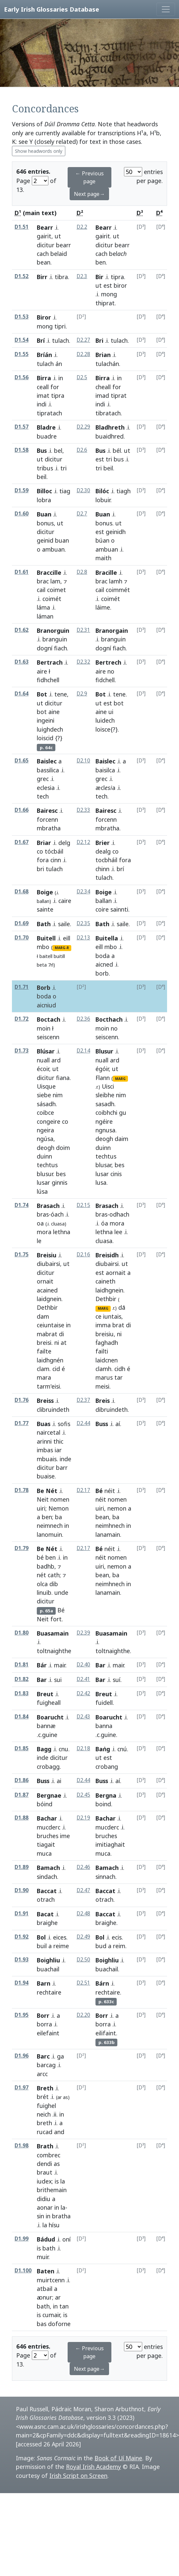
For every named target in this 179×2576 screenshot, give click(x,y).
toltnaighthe (112, 1651)
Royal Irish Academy (93, 2467)
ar (58, 2297)
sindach (47, 1877)
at (64, 1343)
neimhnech (110, 1525)
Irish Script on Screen (78, 2476)
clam (43, 1369)
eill (66, 938)
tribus (45, 468)
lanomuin (49, 1534)
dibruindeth (111, 1409)
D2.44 (83, 1423)
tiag (64, 491)
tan (64, 2306)
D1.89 (22, 1867)
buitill (59, 956)
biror (120, 285)
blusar (103, 1165)
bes (61, 1174)
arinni (44, 1441)
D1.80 (22, 1632)
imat (43, 395)
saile (64, 924)
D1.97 (22, 2087)
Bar (100, 1665)
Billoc (44, 491)
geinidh (116, 532)
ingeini (45, 720)
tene (60, 694)
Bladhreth (110, 427)
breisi (44, 1343)
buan (62, 540)
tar (118, 1377)
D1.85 (22, 1748)
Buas (43, 1424)
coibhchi (106, 1112)
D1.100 (23, 2270)
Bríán (44, 355)
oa (40, 1223)
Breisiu (46, 1255)
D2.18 (83, 1748)
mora (44, 1232)
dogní (44, 648)
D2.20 (83, 2014)
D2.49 (83, 1936)
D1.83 (22, 1693)
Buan (44, 514)
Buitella (106, 938)
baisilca (105, 770)
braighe (105, 1923)
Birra (44, 378)
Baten (45, 2271)
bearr (63, 245)
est (107, 285)
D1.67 (22, 842)
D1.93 (22, 1959)
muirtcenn (51, 2280)
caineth (105, 1281)
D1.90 (22, 1890)
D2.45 (83, 1794)
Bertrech (108, 662)
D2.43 (83, 1716)
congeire (48, 1121)
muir (42, 2257)
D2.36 (83, 1018)
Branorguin (53, 630)
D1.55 (22, 354)
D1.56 (22, 377)
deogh (45, 1148)
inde (65, 1459)
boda (102, 956)
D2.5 (82, 377)
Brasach (48, 1206)
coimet (56, 590)
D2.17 (83, 1490)
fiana (63, 1078)
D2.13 (83, 937)
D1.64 (22, 693)
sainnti (119, 909)
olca (42, 1584)
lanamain (107, 1534)
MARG (120, 1078)
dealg (103, 851)
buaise (46, 1476)
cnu (63, 1749)
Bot (42, 694)
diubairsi (48, 1264)
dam (43, 1316)
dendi (44, 2164)
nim (58, 1095)
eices (59, 1937)
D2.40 (83, 1664)
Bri (99, 340)
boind (103, 1804)
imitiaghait (110, 1844)
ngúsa (45, 1139)
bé (40, 1557)
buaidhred (109, 436)
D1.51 (22, 226)
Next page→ (89, 194)
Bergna (105, 1795)
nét (41, 1575)
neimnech (50, 1525)
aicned (104, 964)
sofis (64, 1424)
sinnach (105, 1877)
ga (60, 2056)
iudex (44, 2181)
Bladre (46, 427)
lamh (115, 581)
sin (40, 2216)
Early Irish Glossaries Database (51, 9)
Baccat (47, 1891)
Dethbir (47, 1307)
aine (54, 712)
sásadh (46, 1104)
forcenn (47, 819)
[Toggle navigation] (165, 9)
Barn (43, 1983)
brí (120, 869)
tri (63, 468)
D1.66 (22, 810)
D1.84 (22, 1716)
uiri (41, 1508)
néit (109, 1491)
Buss (101, 1424)
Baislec (47, 761)
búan (102, 540)
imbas (45, 1450)
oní (66, 2239)
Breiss (45, 1401)
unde (61, 1592)
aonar (45, 2207)
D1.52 (22, 276)
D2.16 (83, 1254)
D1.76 (22, 1400)
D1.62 (22, 630)
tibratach (108, 413)
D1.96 (22, 2055)
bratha (61, 2216)
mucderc (48, 1827)
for (54, 387)
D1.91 (22, 1913)
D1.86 (22, 1780)
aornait (116, 1273)
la (62, 2181)
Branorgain (111, 630)
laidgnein (49, 1299)
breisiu (104, 1334)
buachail (106, 1969)
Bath (44, 924)
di (61, 1334)
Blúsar (46, 1051)
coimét (51, 599)
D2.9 (82, 693)
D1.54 (22, 339)
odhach (119, 1214)
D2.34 (83, 891)
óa (104, 1223)
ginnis (59, 1182)
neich (44, 2114)
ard (56, 1060)
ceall (43, 387)
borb (102, 973)
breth (44, 2123)
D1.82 (22, 1679)
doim (63, 1148)
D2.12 (83, 842)
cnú (122, 1749)
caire (64, 901)
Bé (99, 1491)
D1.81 (22, 1664)
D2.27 (83, 339)
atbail (44, 2289)
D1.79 (22, 1548)
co (40, 851)
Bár (42, 1665)
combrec (48, 2155)
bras (43, 1214)
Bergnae (49, 1795)
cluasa (103, 1241)
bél (117, 450)
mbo (43, 947)
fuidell (104, 1703)
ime (65, 1836)
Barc (43, 2056)
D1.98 (22, 2145)
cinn (55, 860)
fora (43, 860)
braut (44, 2172)
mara (44, 1377)
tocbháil (106, 860)
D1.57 (22, 426)
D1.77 (22, 1423)
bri (40, 869)
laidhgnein (109, 1290)
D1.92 (22, 1936)
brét (43, 2097)
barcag (46, 2065)
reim (119, 1946)
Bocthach (109, 1019)
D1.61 (22, 572)
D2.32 (83, 661)
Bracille (106, 572)
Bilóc (102, 491)
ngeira (45, 1130)
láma (43, 607)
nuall (43, 1060)
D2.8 (82, 572)
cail (41, 590)
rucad (44, 2132)
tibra (61, 277)
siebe (44, 1095)
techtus (47, 1165)
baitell (45, 956)
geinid (45, 540)
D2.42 (83, 1693)
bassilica (48, 770)
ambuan (53, 549)
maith (103, 558)
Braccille (49, 572)
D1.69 (22, 923)
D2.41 (83, 1679)
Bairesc (47, 810)
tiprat (119, 395)
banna (103, 1726)
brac (43, 581)
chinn (102, 869)
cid (56, 1369)
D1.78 (22, 1490)
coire (102, 909)
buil (42, 1946)
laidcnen (106, 1360)
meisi (102, 1386)
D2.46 (83, 1867)
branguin (54, 639)
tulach (60, 340)
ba (58, 1517)
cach (43, 254)
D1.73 (22, 1050)
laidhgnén (50, 1360)
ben (100, 262)
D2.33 (83, 810)
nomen (59, 1499)
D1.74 (22, 1205)
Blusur (104, 1051)
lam (55, 581)
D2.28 (83, 354)
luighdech (50, 729)
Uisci (108, 1086)
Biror (44, 317)
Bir (99, 277)
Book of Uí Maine (118, 2458)
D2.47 (83, 1890)
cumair (51, 2315)
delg (64, 843)
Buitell (46, 938)
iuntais (112, 1316)
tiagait (46, 1844)
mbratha (107, 828)
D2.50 (83, 1959)
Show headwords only (38, 151)
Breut (45, 1694)
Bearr (45, 227)
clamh (103, 1369)
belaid (58, 254)
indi (41, 404)
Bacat (45, 1914)
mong (109, 294)
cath (54, 1575)
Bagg (44, 1749)
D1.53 (22, 316)
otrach (104, 1899)
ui (110, 712)
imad (102, 395)
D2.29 (83, 426)
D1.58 (22, 450)
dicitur (45, 245)
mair (59, 1665)
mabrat (47, 1334)
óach (57, 1214)
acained (47, 1290)
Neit (43, 1499)
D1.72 (22, 1018)
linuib (44, 1592)
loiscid (45, 738)
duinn (44, 1156)
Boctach (48, 1019)
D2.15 (83, 1205)
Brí (41, 340)
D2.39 (83, 1632)
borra (44, 2024)
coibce (45, 1112)
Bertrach (50, 662)
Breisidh (107, 1255)
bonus (45, 523)
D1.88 (22, 1817)
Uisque (46, 1086)
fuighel (46, 2106)
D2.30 (83, 490)
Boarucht (50, 1717)
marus (104, 1377)
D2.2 (82, 226)
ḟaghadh (106, 1343)
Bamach (48, 1868)
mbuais (47, 1459)
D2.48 (83, 1913)
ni (56, 1343)
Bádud (46, 2239)
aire (42, 671)
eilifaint (105, 2033)
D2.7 (82, 513)
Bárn (102, 1983)
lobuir (102, 500)
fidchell (105, 680)
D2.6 (82, 450)
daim (121, 1139)
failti (101, 1351)
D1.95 (22, 2014)
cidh (119, 1369)
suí (116, 1680)
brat (118, 1325)
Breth (45, 2088)
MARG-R (62, 947)
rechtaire (107, 1992)
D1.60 (22, 513)
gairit (44, 236)
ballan (103, 901)
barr (62, 1467)
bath (48, 2248)
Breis (102, 1401)
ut (58, 236)
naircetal (48, 1432)
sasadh (104, 1104)
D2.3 (82, 276)
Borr (43, 2015)
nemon (116, 1508)
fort (56, 1619)
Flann (102, 1078)
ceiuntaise (50, 1325)
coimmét (118, 590)
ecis (117, 1937)
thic (58, 1441)
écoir (43, 1069)
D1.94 (22, 1982)
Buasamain (53, 1633)
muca (102, 1853)
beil (41, 477)
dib (53, 1584)
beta (42, 965)
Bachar (47, 1818)
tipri (60, 326)
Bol (41, 1937)
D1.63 (22, 661)
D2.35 (83, 923)
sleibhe (104, 1095)
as (57, 2164)
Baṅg (102, 1749)
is (57, 2181)
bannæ (46, 1726)
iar (58, 1450)
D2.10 (83, 760)
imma (103, 1325)
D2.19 (83, 1817)
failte (44, 1351)
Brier (102, 843)
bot (42, 712)
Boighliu (48, 1960)
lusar (43, 1182)
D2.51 (83, 1982)
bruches (47, 1836)
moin (43, 1028)
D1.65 (22, 760)
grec (43, 779)
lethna (61, 1232)
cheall (103, 387)
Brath (45, 2146)
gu (122, 1112)
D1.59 (22, 490)
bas (41, 2324)
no (110, 671)
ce (98, 1316)
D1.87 (22, 1794)
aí (117, 1424)
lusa (100, 1182)
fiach (60, 648)
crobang (106, 1766)
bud (100, 1946)
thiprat (105, 303)
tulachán (107, 364)
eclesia (46, 788)
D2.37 (83, 1400)
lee (118, 1232)
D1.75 (22, 1254)
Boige (45, 892)
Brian (103, 355)
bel (58, 450)
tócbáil (54, 851)
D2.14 (83, 1050)
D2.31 (83, 630)
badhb (45, 1566)
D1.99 (22, 2238)
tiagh (123, 491)
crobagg (48, 1766)
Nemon (58, 1508)
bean (43, 262)
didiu (43, 2199)
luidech (105, 720)
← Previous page (89, 177)
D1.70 (22, 937)
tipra (117, 277)
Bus (42, 450)
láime (102, 607)
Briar (44, 843)
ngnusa (105, 1130)
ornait (45, 1281)
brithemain (52, 2190)
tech (101, 796)
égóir (102, 1069)
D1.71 (22, 987)
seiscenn (106, 1037)
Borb (43, 987)
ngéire (104, 1121)
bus (119, 459)
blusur (45, 1174)
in (60, 378)
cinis (116, 1174)
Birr (42, 277)
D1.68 (22, 891)
